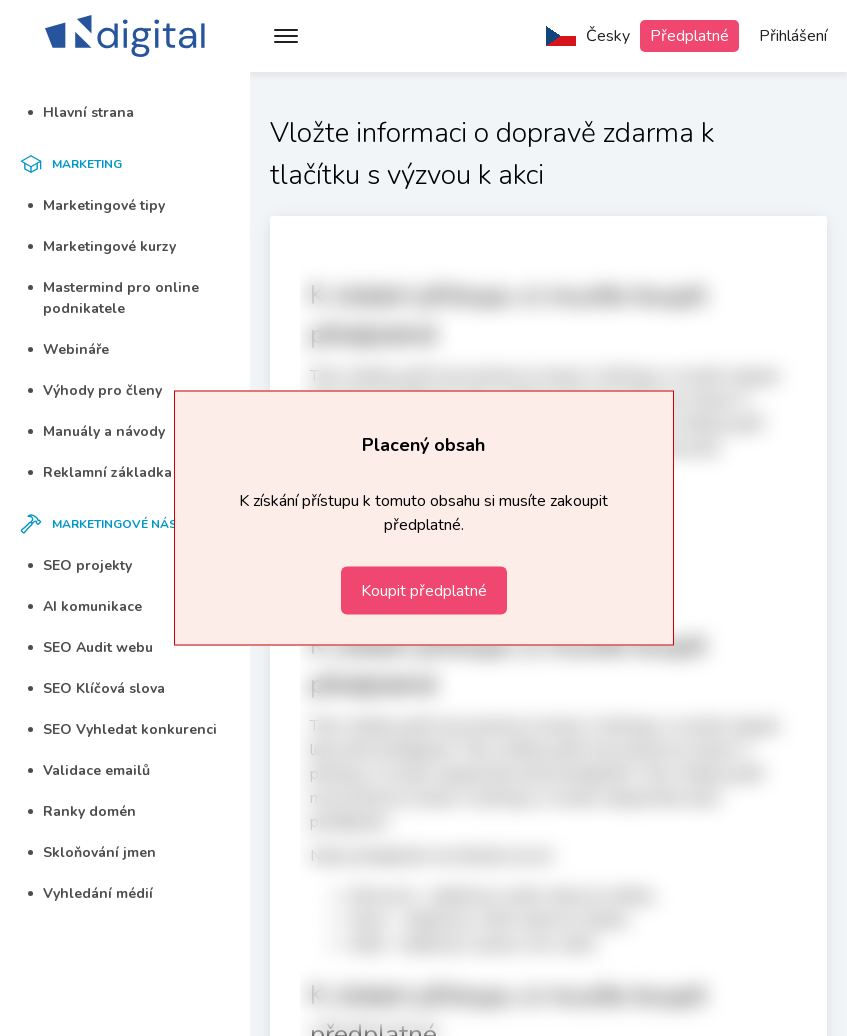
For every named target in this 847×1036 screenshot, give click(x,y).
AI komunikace (85, 606)
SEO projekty (80, 565)
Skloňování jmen (92, 852)
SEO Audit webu (90, 647)
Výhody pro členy (95, 390)
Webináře (68, 349)
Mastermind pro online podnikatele (113, 298)
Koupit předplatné (424, 591)
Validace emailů (89, 770)
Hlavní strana (81, 112)
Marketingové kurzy (102, 246)
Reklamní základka (100, 472)
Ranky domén (82, 811)
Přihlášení (793, 36)
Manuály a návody (96, 431)
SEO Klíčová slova (96, 688)
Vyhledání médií (90, 893)
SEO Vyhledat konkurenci (122, 729)
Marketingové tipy (96, 205)
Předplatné (689, 36)
